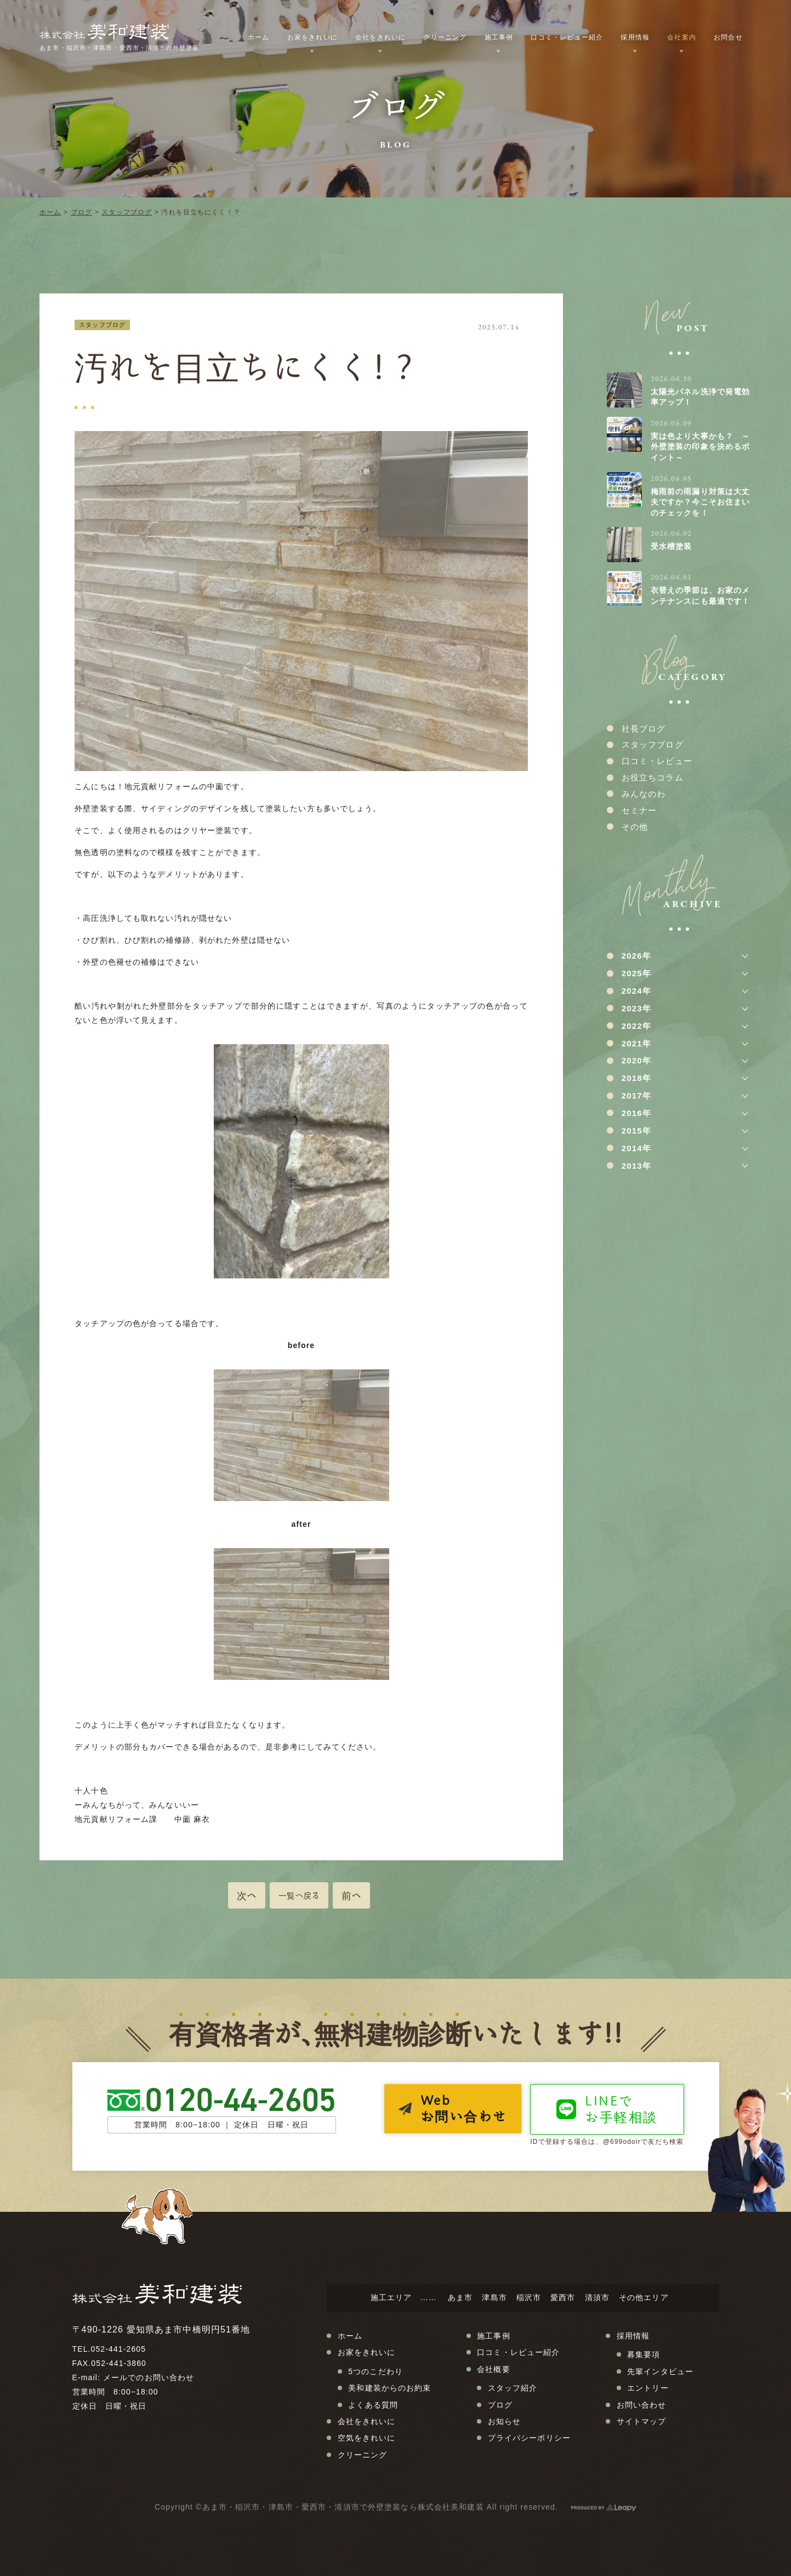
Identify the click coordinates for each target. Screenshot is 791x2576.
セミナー (639, 810)
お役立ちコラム (653, 777)
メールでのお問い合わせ (148, 2377)
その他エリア (644, 2297)
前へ (351, 1895)
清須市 (597, 2297)
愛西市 (562, 2297)
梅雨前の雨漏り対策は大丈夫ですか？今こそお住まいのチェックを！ (700, 502)
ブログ (81, 212)
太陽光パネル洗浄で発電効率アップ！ (700, 397)
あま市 (460, 2297)
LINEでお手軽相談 (621, 2109)
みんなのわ (644, 794)
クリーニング (444, 37)
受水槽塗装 (671, 546)
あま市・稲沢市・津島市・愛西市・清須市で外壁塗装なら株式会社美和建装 (343, 2507)
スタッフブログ (126, 212)
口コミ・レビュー (657, 761)
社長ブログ (644, 728)
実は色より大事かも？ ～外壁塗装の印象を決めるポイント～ (700, 447)
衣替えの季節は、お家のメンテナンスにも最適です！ (700, 595)
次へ (247, 1895)
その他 (635, 826)
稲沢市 (528, 2297)
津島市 (494, 2297)
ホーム (50, 212)
